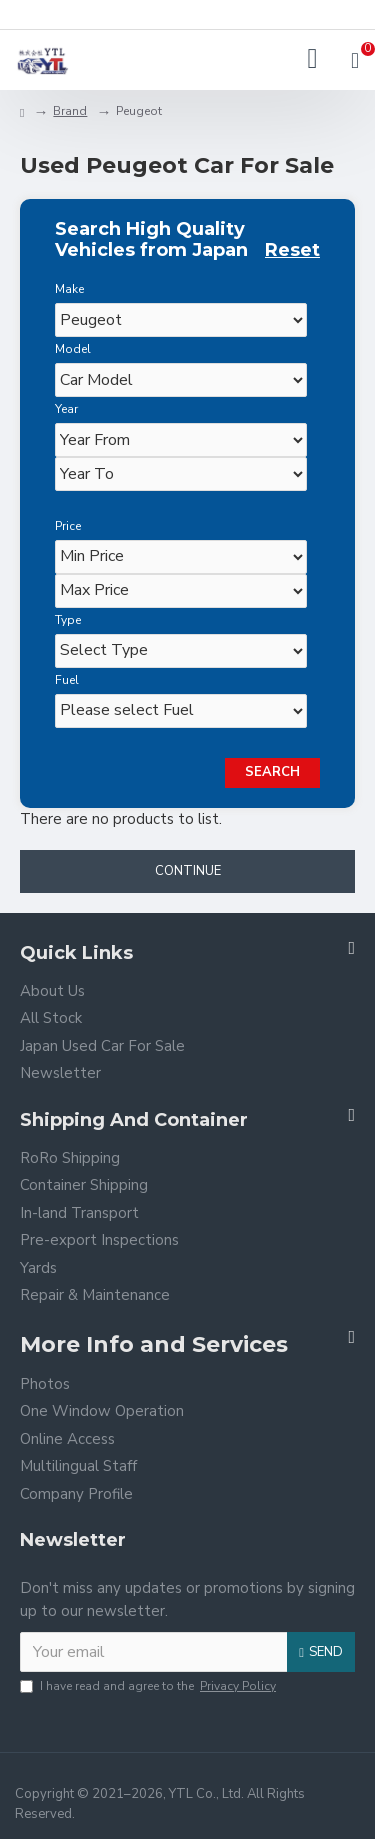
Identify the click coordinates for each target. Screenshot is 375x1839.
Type (68, 620)
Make (69, 289)
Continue (188, 871)
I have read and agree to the (149, 1686)
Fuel (67, 680)
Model (73, 349)
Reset (292, 250)
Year (66, 409)
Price (68, 526)
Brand (70, 111)
